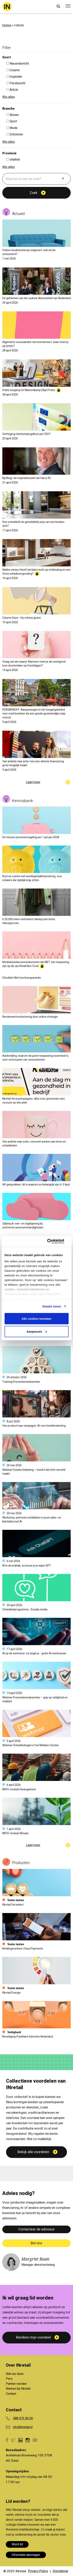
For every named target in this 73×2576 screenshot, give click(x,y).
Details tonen (51, 1306)
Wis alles (8, 97)
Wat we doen (15, 2374)
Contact (11, 2393)
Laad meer (33, 782)
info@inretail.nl (23, 2427)
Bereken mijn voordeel (33, 2337)
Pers (9, 2378)
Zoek (33, 192)
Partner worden (16, 2383)
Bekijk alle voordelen (33, 2238)
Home (6, 25)
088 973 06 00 (23, 2418)
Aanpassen (36, 1331)
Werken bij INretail (18, 2388)
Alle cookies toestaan (36, 1318)
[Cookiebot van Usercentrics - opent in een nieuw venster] (52, 1241)
